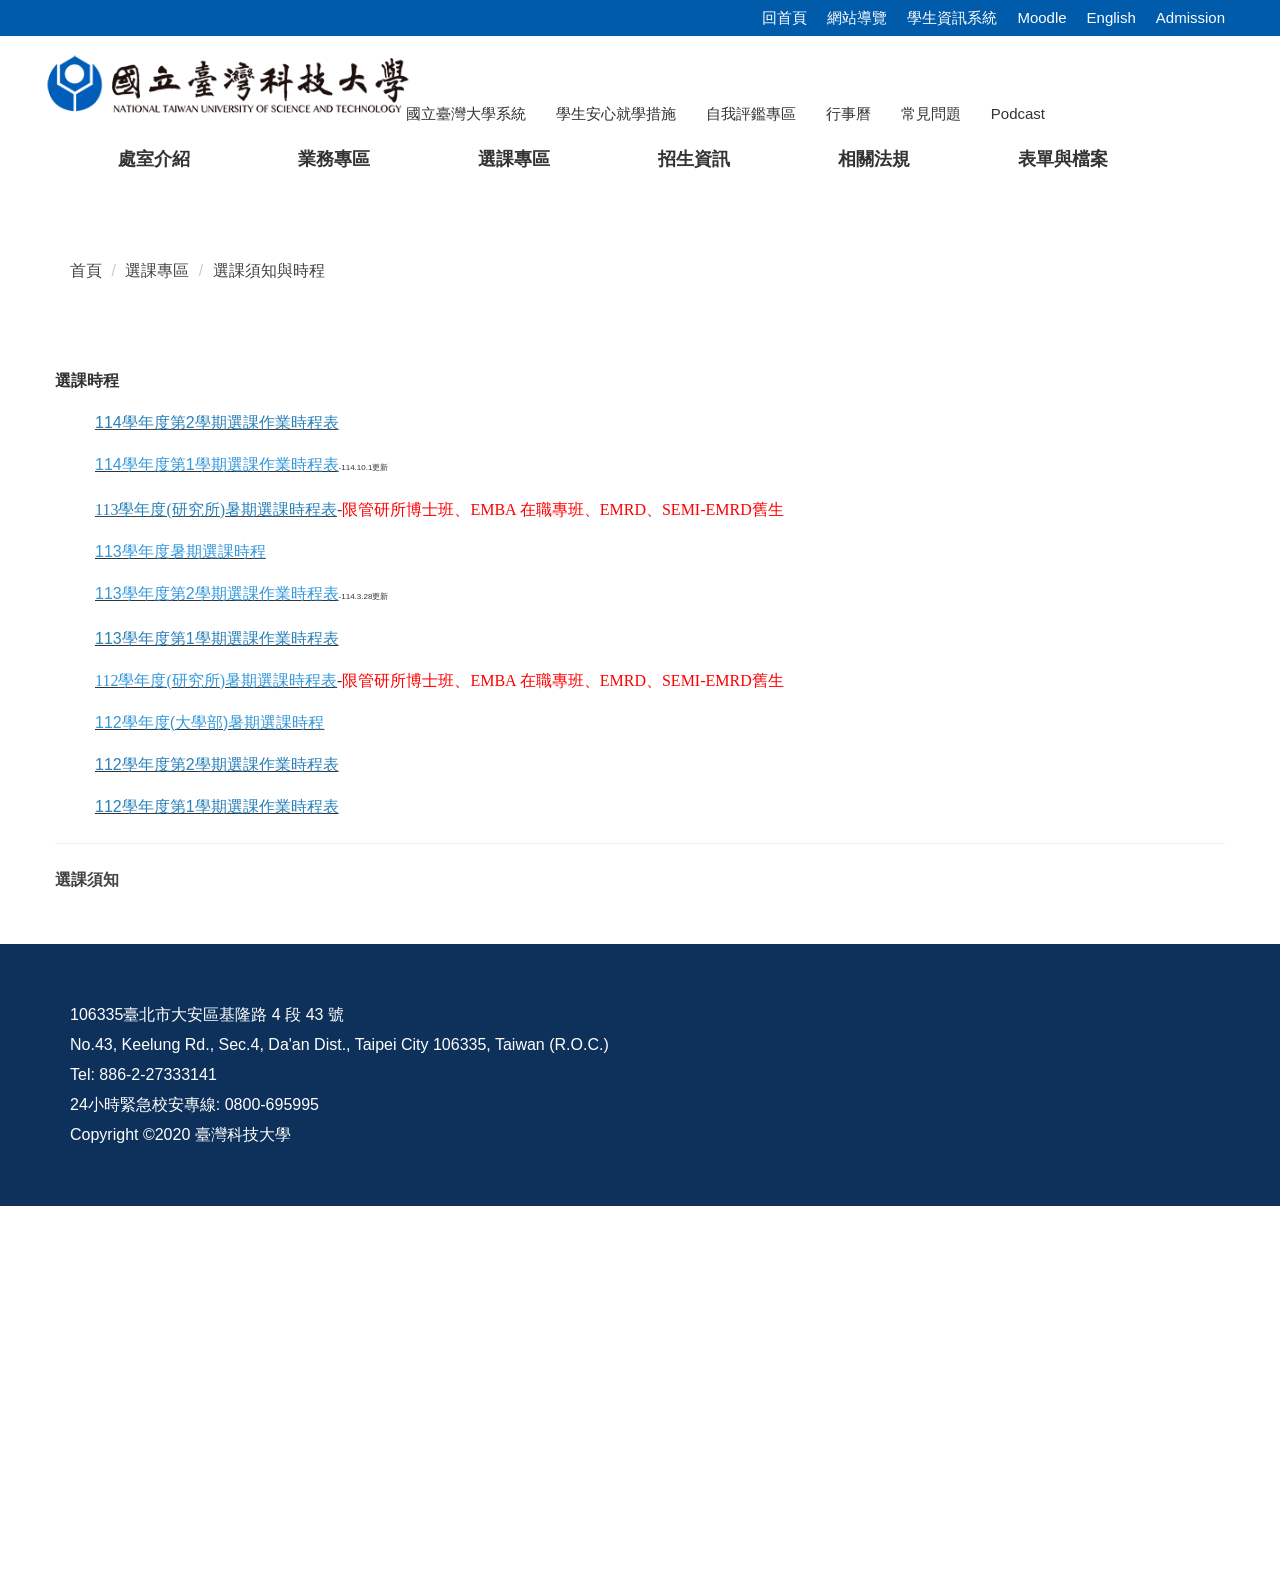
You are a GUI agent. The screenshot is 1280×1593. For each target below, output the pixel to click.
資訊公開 (791, 1401)
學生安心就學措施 (616, 113)
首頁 (86, 657)
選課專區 (157, 657)
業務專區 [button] (334, 159)
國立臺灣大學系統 (466, 113)
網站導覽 (857, 17)
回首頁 (784, 17)
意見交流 (947, 1401)
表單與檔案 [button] (1063, 159)
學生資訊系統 (952, 17)
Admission (1190, 17)
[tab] (979, 565)
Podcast (1018, 113)
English (1111, 17)
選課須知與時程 (269, 657)
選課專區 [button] (514, 159)
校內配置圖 (1110, 1401)
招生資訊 (694, 159)
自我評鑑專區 (751, 113)
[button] (47, 384)
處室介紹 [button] (154, 159)
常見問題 (931, 113)
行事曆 (848, 113)
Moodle (1041, 17)
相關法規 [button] (874, 159)
